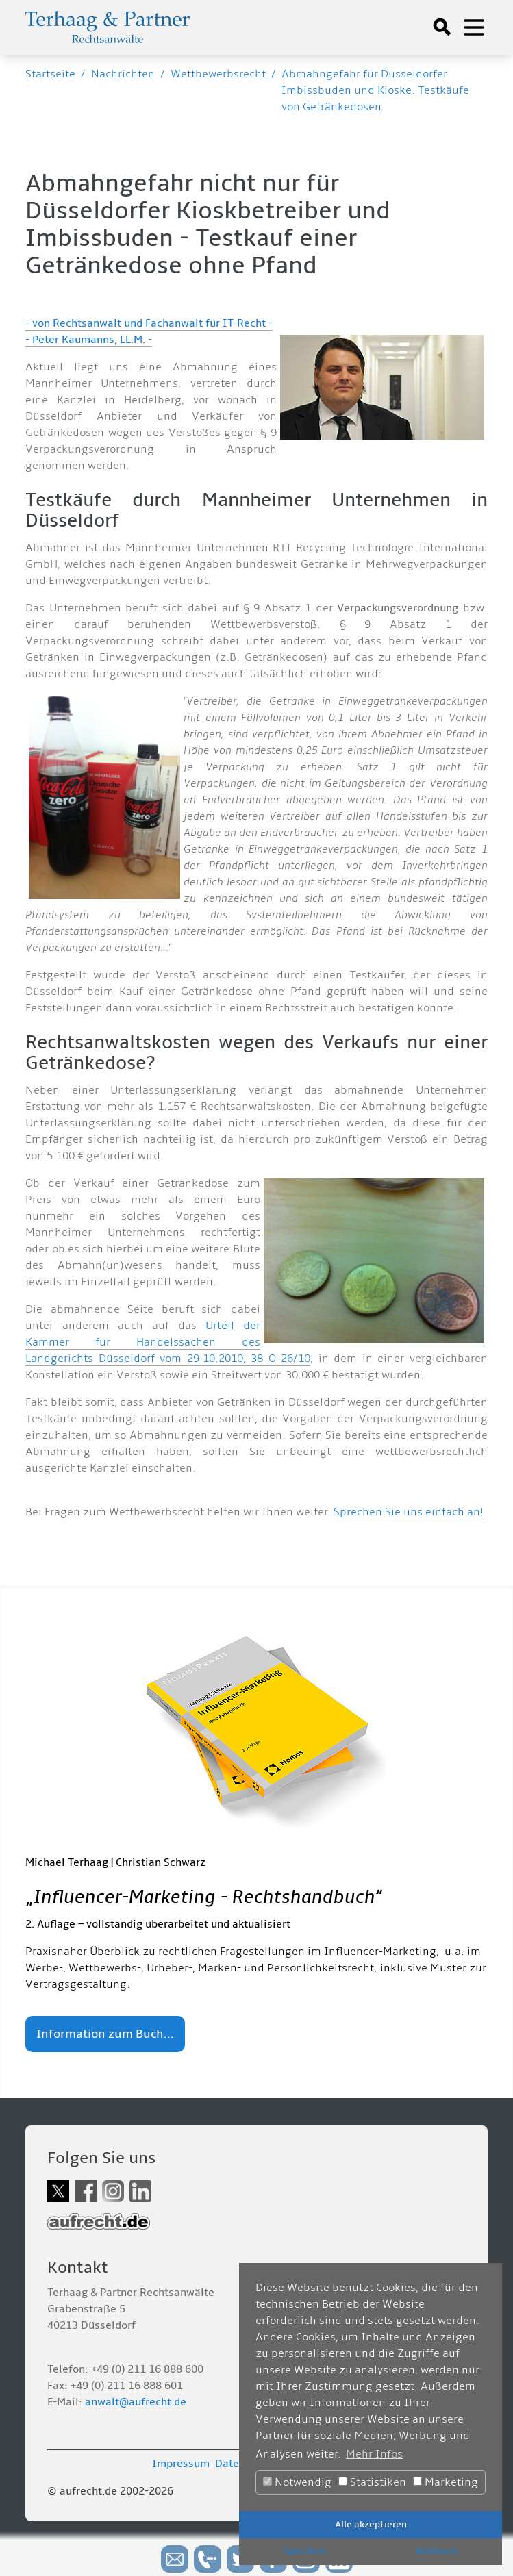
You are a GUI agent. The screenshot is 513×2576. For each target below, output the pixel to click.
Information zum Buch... (105, 2034)
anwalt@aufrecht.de (135, 2402)
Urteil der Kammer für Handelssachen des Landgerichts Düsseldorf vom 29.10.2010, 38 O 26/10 (167, 1342)
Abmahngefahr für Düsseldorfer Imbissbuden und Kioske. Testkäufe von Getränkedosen (375, 90)
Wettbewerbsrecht (218, 74)
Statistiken (372, 2482)
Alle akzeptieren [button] (371, 2524)
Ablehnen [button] (437, 2551)
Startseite (50, 74)
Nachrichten (123, 74)
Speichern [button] (305, 2551)
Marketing (445, 2482)
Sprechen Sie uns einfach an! (409, 1512)
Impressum (181, 2464)
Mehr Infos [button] (374, 2454)
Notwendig (297, 2482)
